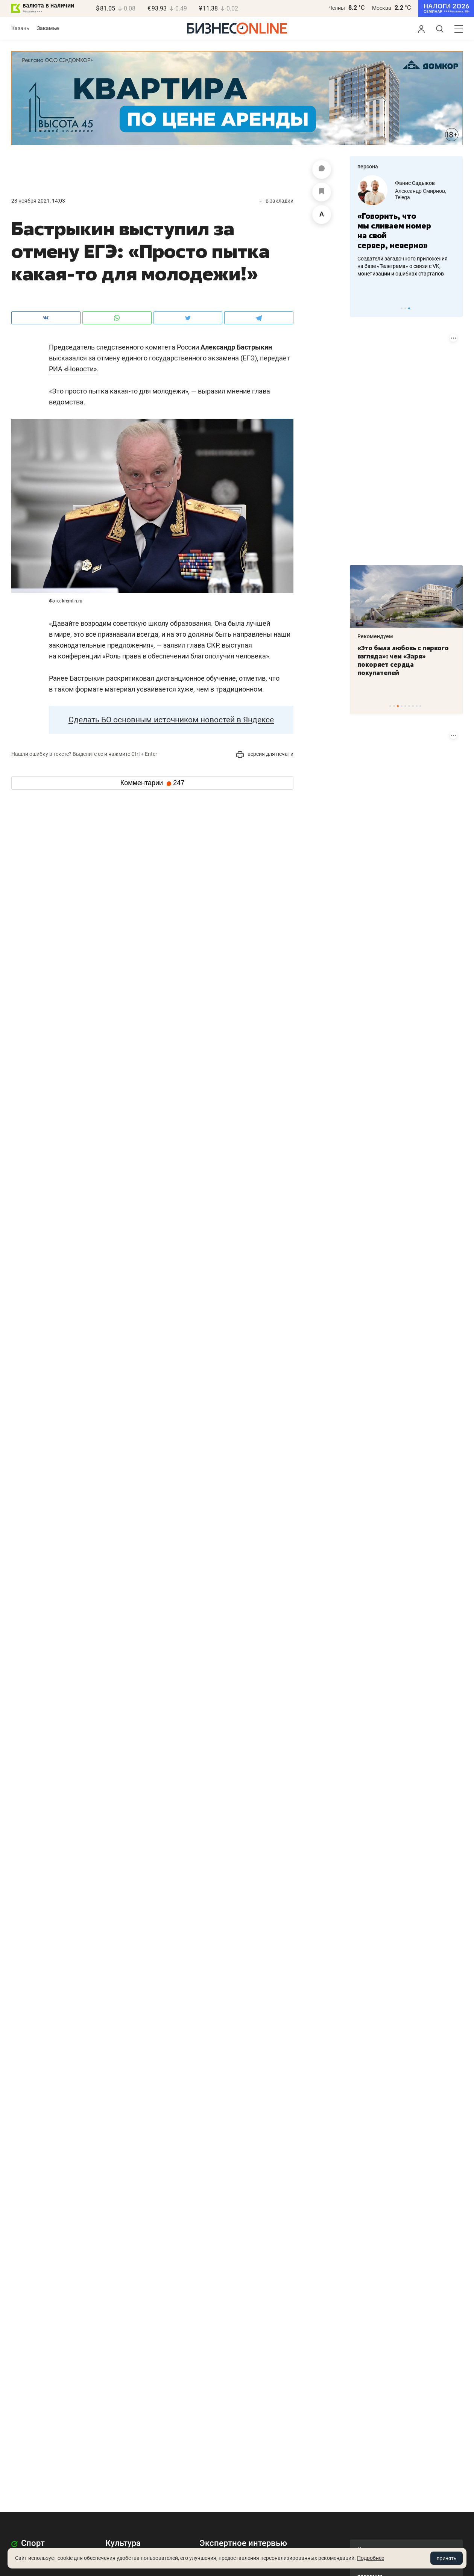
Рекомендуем (375, 636)
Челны (336, 8)
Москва (381, 8)
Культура (123, 2543)
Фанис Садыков (415, 183)
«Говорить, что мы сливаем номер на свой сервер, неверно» (394, 230)
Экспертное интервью (243, 2543)
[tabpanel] (406, 226)
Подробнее (370, 2558)
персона (367, 166)
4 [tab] (402, 706)
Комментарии (152, 783)
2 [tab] (405, 308)
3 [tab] (409, 308)
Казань (20, 28)
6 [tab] (409, 706)
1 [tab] (402, 308)
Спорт (28, 2543)
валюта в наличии (48, 5)
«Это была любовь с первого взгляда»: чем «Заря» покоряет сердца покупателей (403, 660)
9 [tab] (420, 706)
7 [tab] (413, 706)
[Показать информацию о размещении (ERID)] (453, 338)
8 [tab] (417, 706)
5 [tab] (405, 706)
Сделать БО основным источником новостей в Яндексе (171, 719)
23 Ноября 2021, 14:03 (38, 201)
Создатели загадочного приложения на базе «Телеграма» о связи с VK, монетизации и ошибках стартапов (402, 266)
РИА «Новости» (73, 369)
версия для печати (264, 754)
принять (446, 2558)
